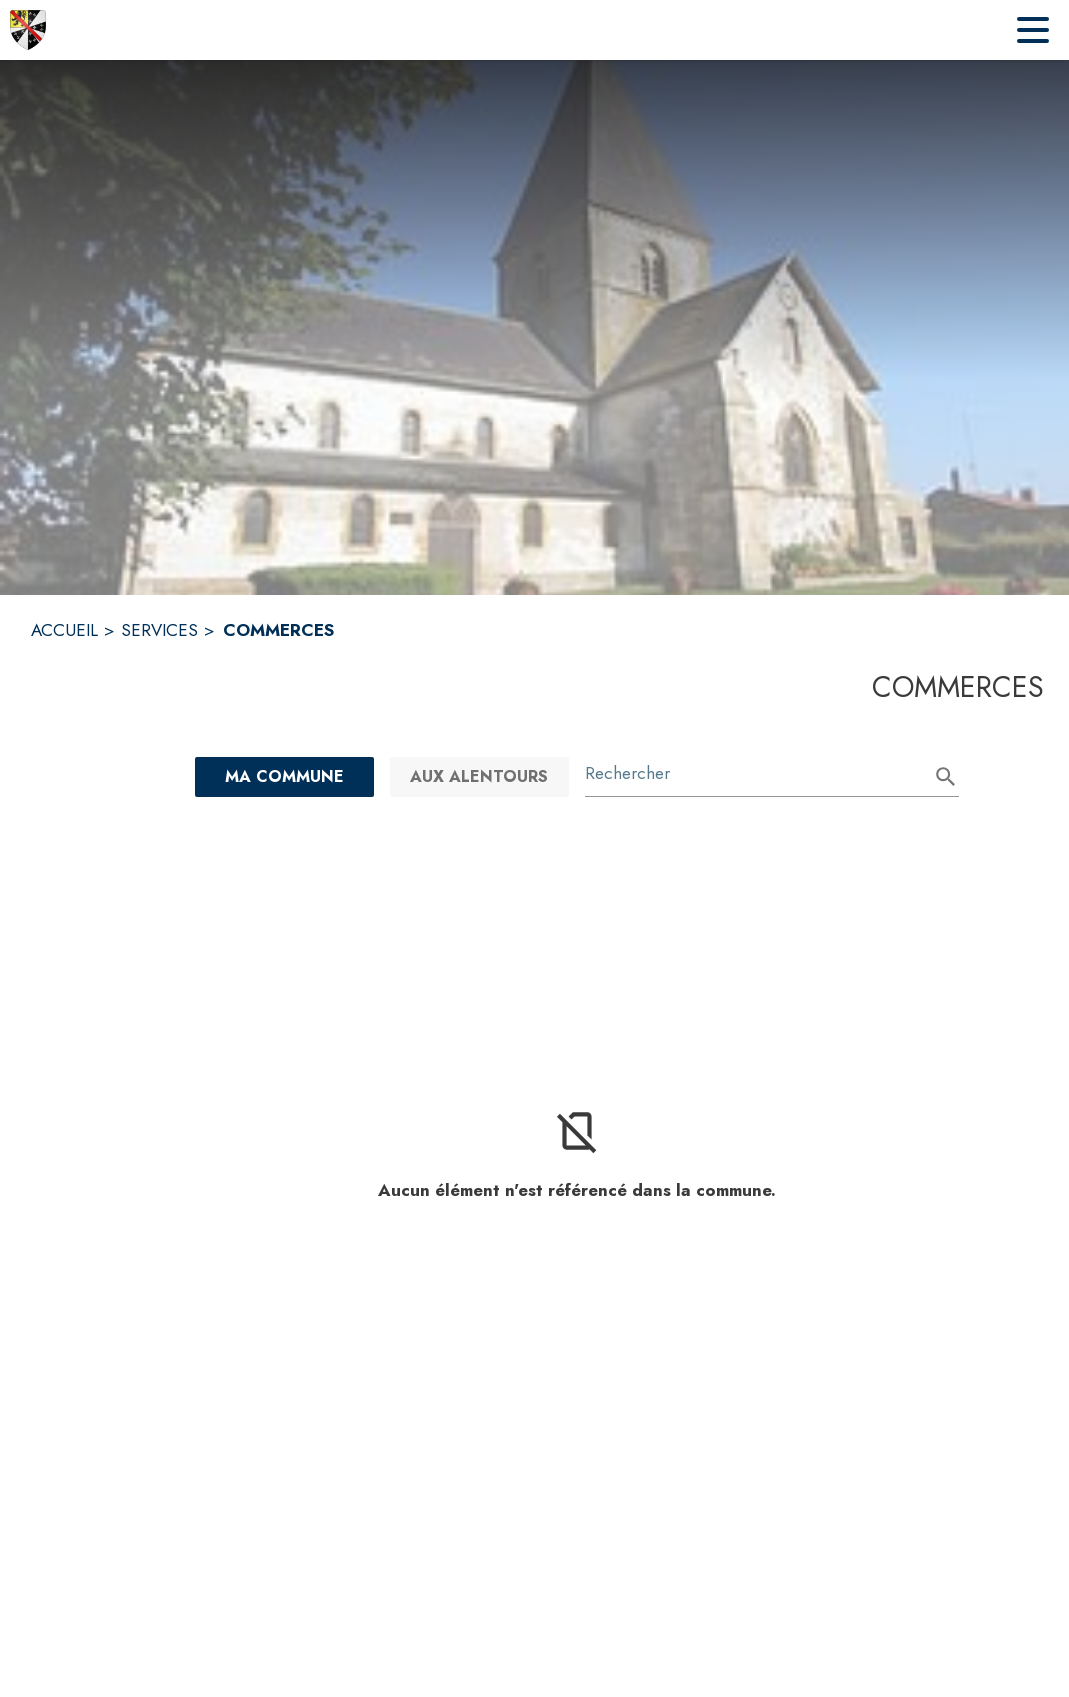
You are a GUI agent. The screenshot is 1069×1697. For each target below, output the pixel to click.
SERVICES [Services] (159, 630)
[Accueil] (28, 30)
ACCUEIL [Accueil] (64, 630)
